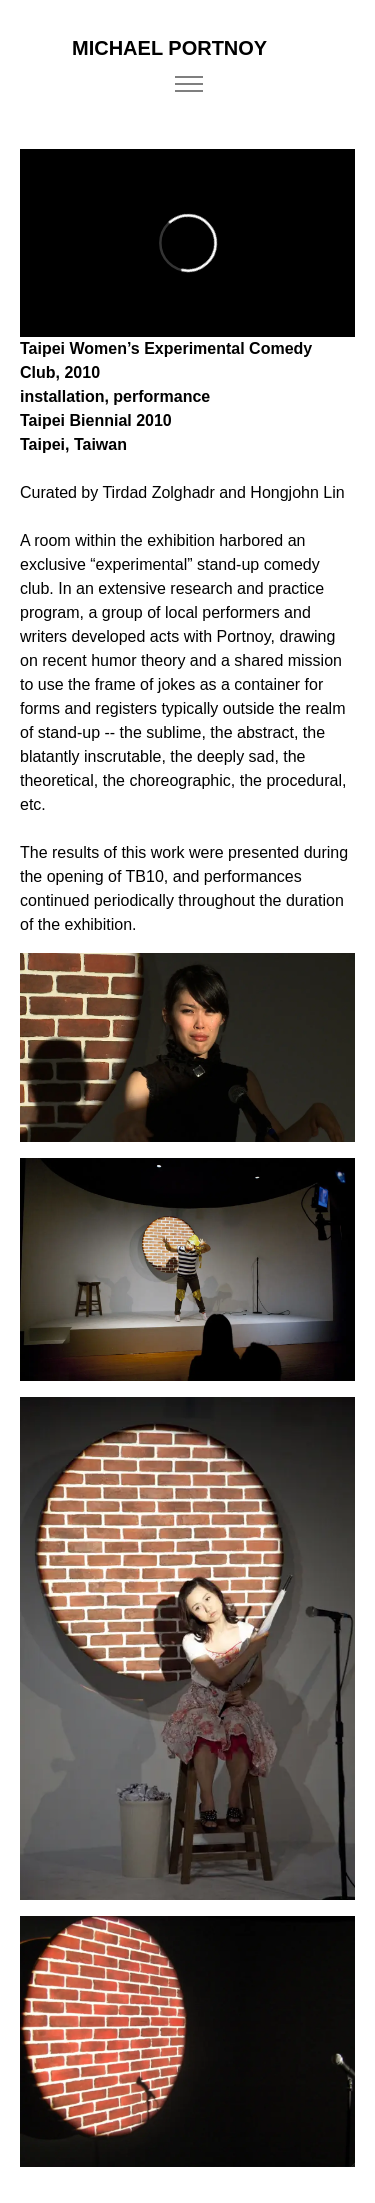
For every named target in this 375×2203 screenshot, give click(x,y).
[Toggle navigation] (189, 84)
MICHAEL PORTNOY (169, 48)
